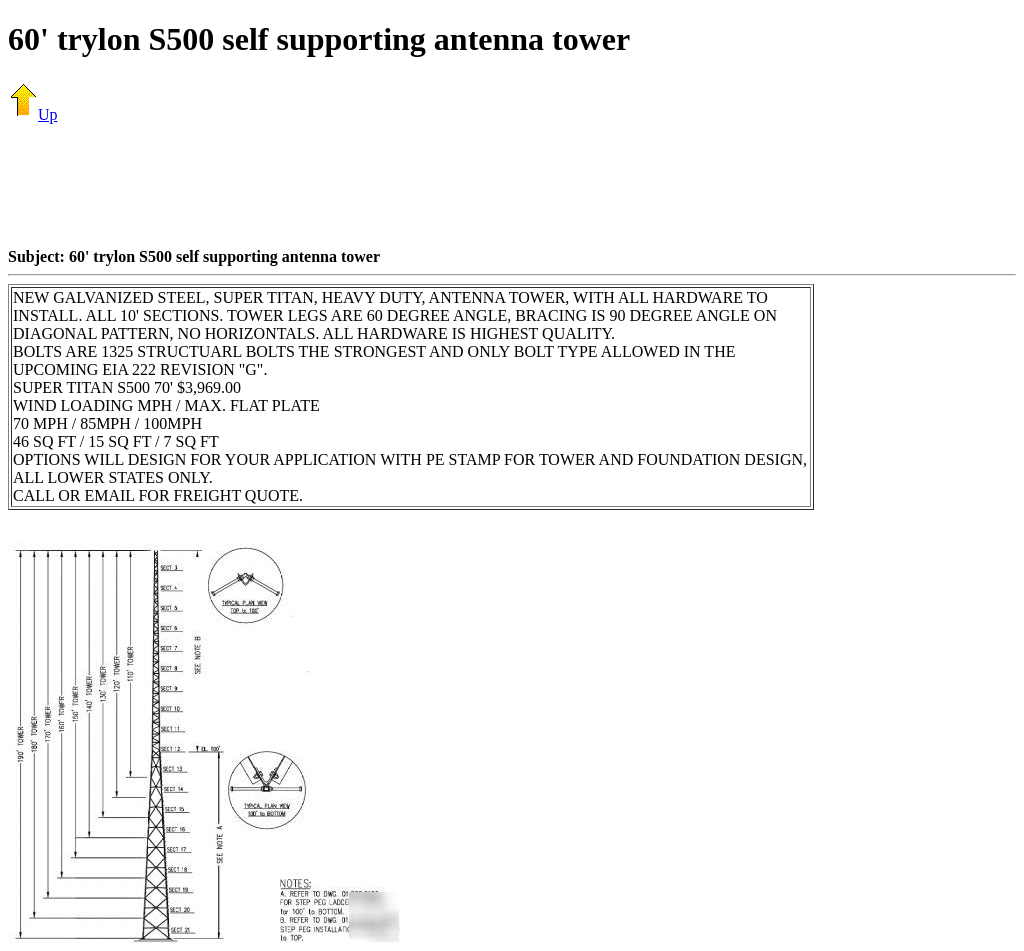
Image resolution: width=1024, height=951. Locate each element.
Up (33, 114)
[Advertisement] (512, 185)
